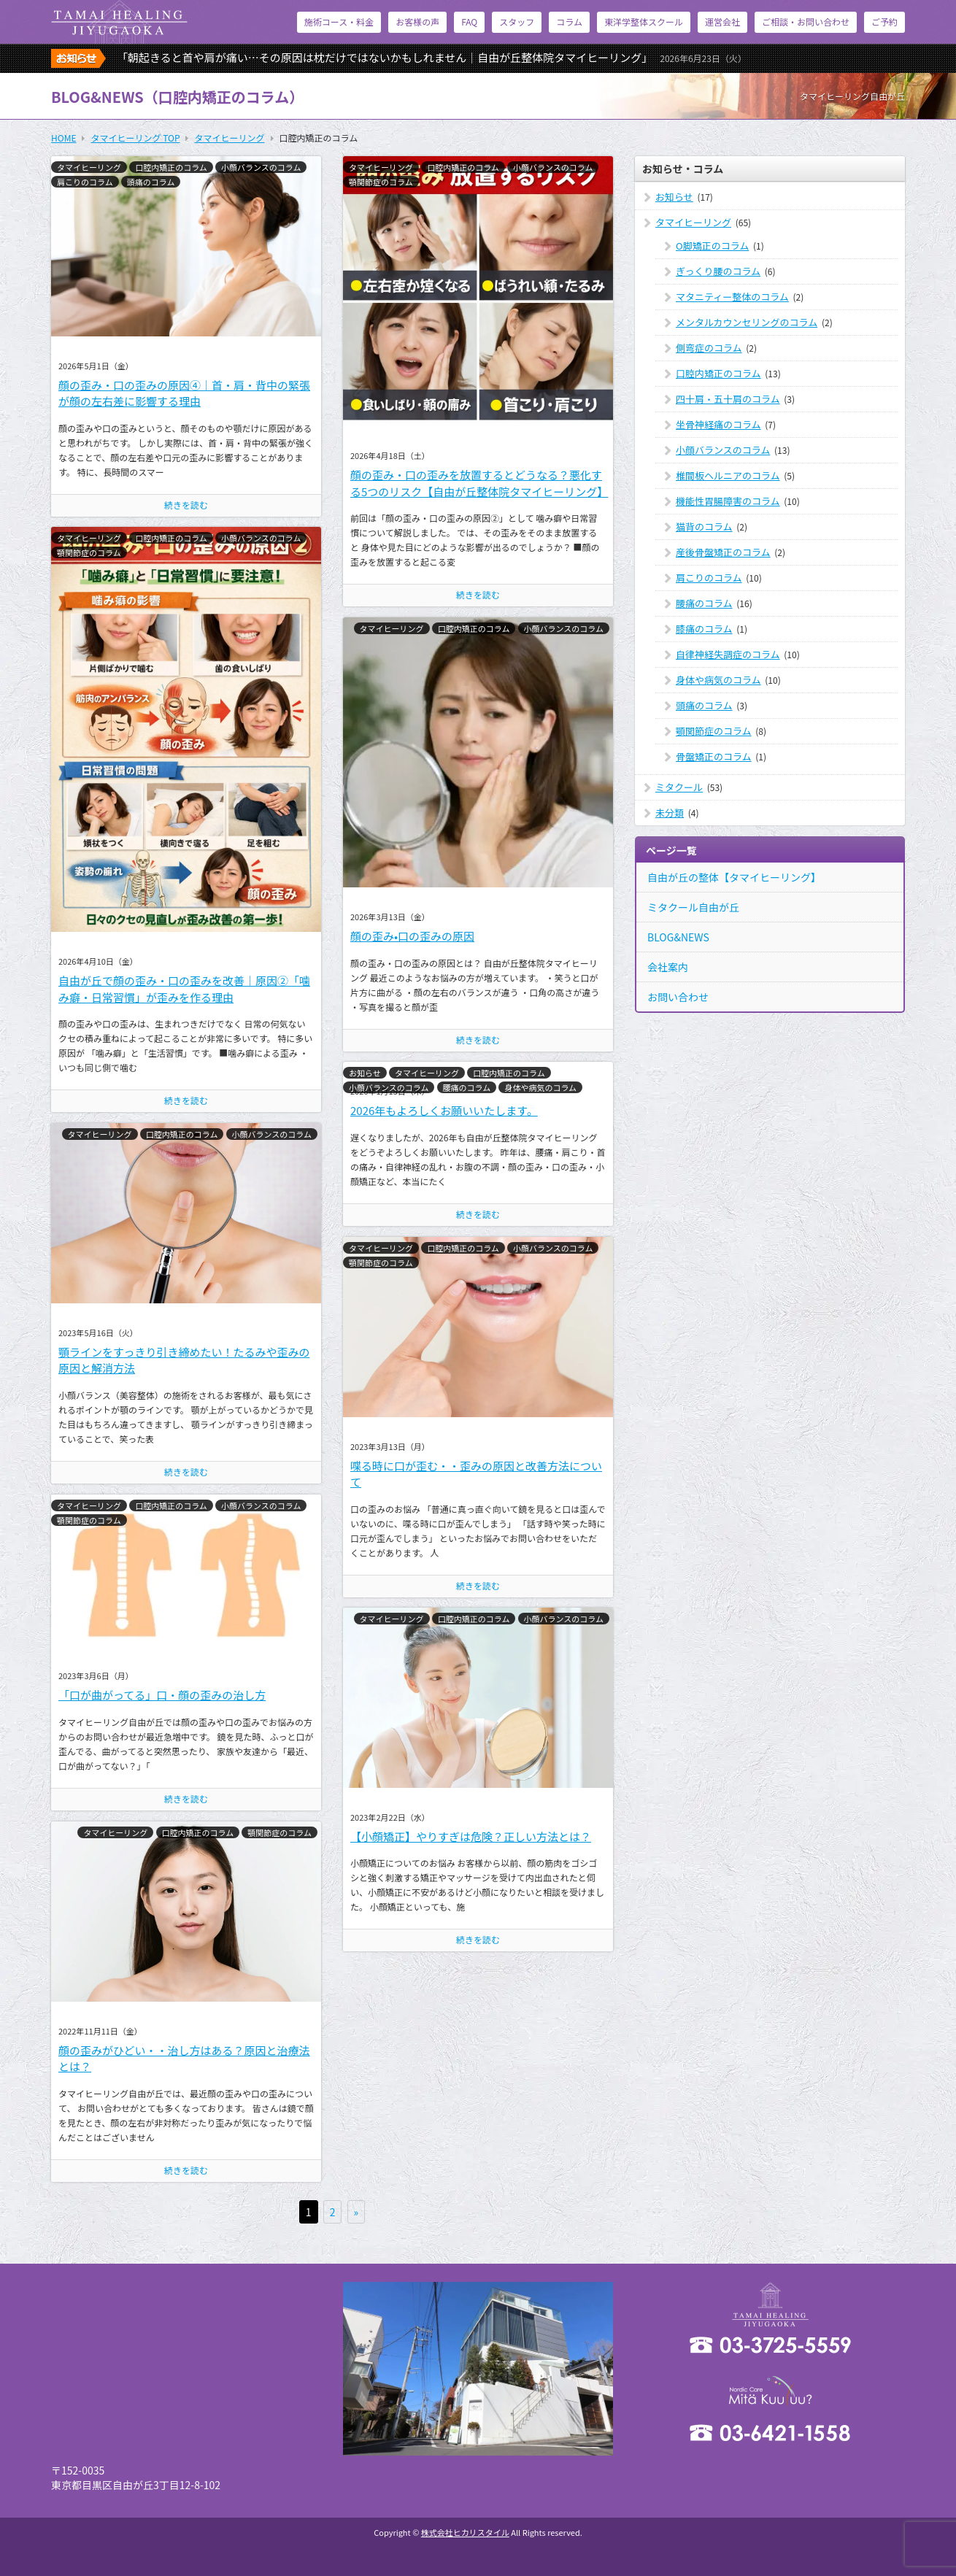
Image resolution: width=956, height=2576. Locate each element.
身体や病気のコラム (540, 1087)
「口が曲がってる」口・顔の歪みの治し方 (162, 1694)
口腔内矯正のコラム (171, 167)
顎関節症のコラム (381, 182)
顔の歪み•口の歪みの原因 (412, 936)
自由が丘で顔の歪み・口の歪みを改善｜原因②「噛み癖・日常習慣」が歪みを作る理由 (184, 989)
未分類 (669, 813)
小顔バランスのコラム (261, 167)
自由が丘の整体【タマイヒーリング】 (734, 877)
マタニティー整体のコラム (732, 297)
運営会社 (722, 21)
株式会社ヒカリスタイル (465, 2532)
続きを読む (186, 504)
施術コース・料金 (339, 21)
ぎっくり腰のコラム (718, 271)
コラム (569, 21)
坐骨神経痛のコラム (718, 424)
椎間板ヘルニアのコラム (728, 475)
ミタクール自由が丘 (693, 907)
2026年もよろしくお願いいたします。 (444, 1110)
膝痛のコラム (704, 629)
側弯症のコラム (709, 348)
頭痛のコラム (151, 182)
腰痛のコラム (467, 1087)
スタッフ (516, 21)
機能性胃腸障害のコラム (728, 501)
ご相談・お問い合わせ (805, 21)
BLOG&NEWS (678, 937)
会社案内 (667, 967)
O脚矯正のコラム (712, 245)
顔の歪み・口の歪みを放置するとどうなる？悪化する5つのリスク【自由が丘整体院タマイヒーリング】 (479, 483)
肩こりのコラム (85, 182)
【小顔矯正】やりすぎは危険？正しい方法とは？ (470, 1836)
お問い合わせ (678, 997)
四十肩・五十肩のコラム (728, 399)
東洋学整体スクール (643, 21)
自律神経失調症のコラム (728, 654)
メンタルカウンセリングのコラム (746, 322)
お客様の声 (417, 21)
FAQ (469, 21)
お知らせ (365, 1073)
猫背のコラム (704, 526)
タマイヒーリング (89, 167)
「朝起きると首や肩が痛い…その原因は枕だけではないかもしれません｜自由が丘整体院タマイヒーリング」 (432, 57)
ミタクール (679, 787)
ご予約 (884, 21)
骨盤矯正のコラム (714, 756)
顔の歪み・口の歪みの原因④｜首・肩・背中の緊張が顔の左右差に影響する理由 (184, 393)
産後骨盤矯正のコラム (723, 552)
